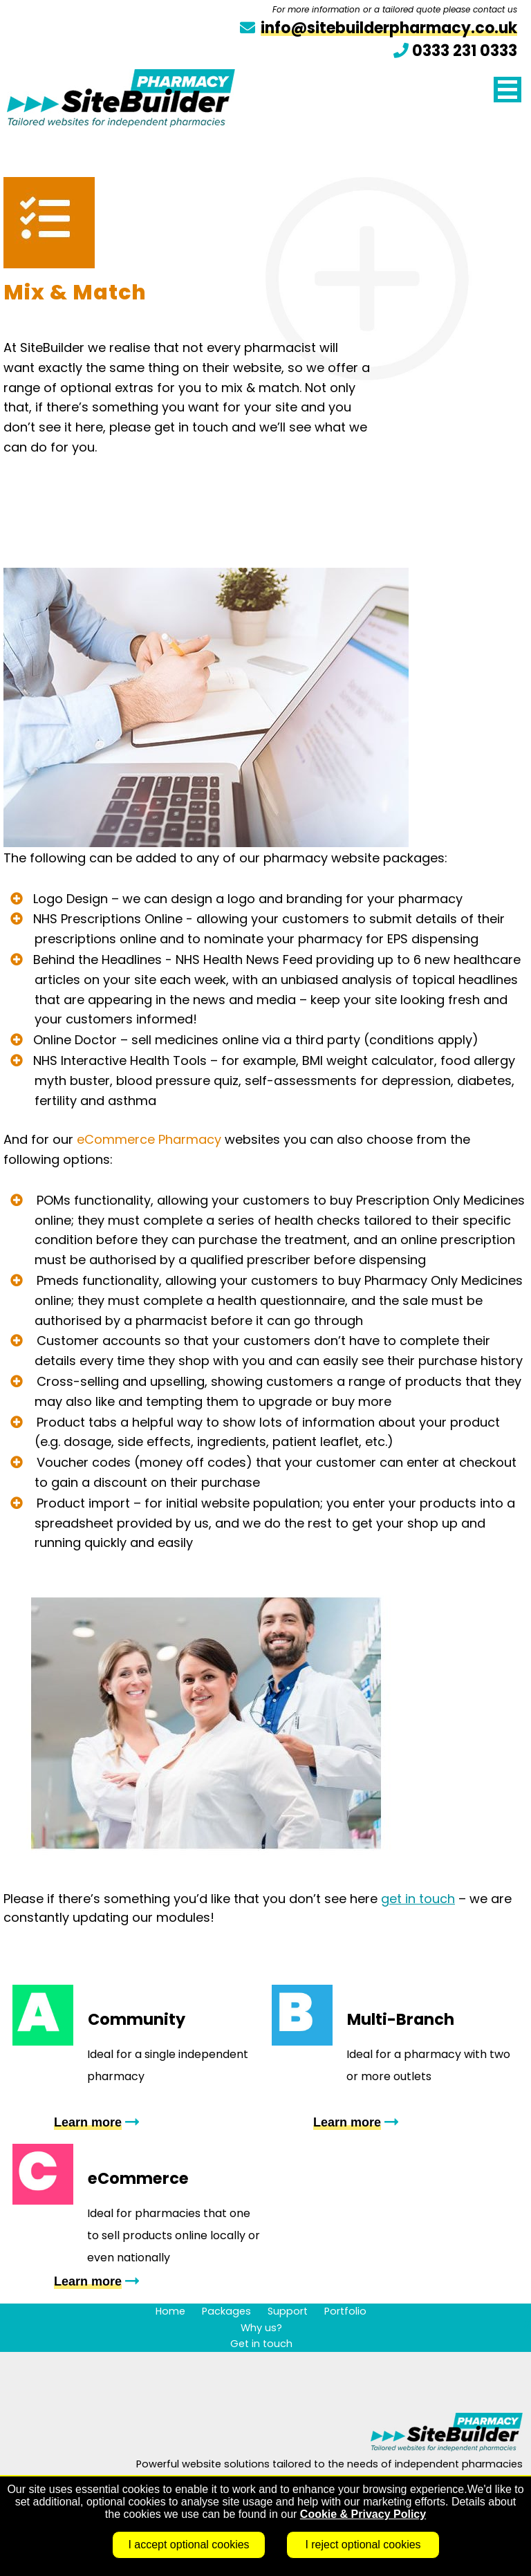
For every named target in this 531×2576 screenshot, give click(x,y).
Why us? (261, 2328)
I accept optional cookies (188, 2544)
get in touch (418, 1898)
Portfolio (345, 2311)
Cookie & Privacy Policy (363, 2514)
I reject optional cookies (362, 2544)
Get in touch (261, 2344)
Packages (226, 2311)
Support (288, 2311)
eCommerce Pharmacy (151, 1139)
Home (170, 2311)
